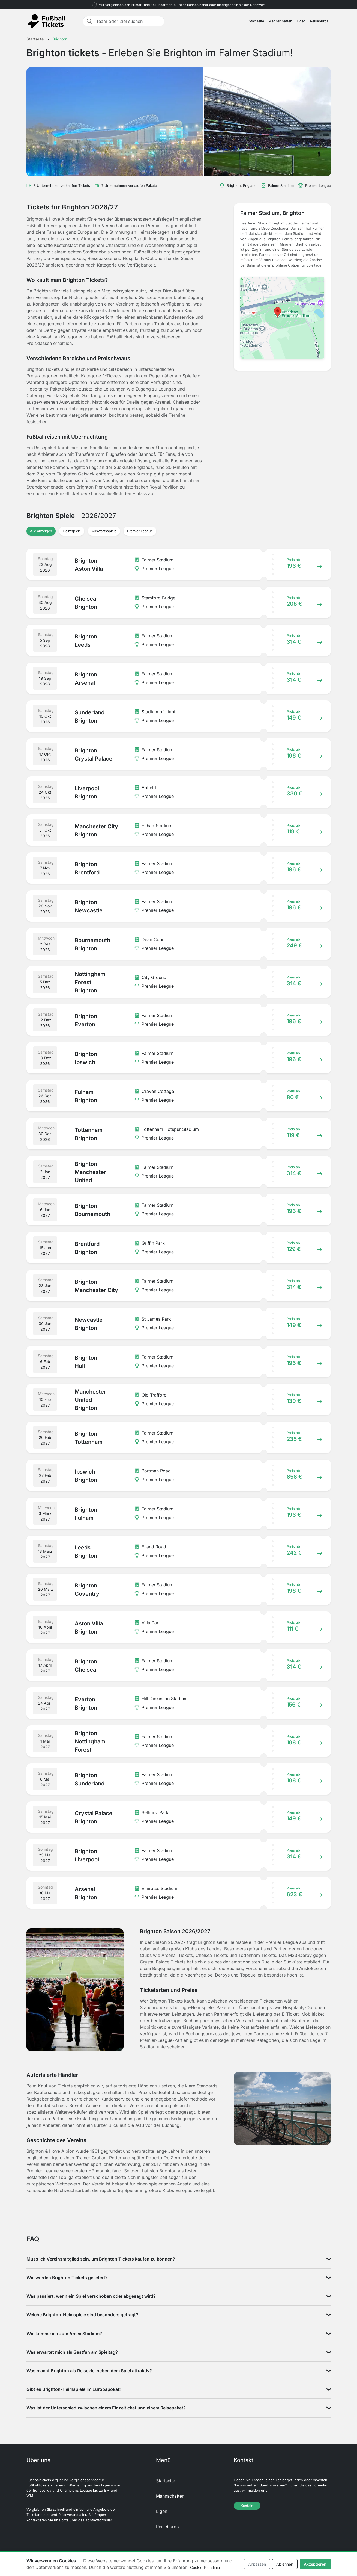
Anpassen (257, 2564)
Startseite (256, 21)
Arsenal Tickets (177, 1955)
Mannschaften (280, 21)
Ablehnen (284, 2564)
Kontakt (247, 2506)
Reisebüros (319, 21)
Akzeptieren (315, 2564)
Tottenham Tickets (257, 1955)
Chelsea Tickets (212, 1955)
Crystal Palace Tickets (162, 1962)
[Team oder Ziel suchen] (128, 21)
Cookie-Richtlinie (205, 2567)
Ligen (301, 21)
